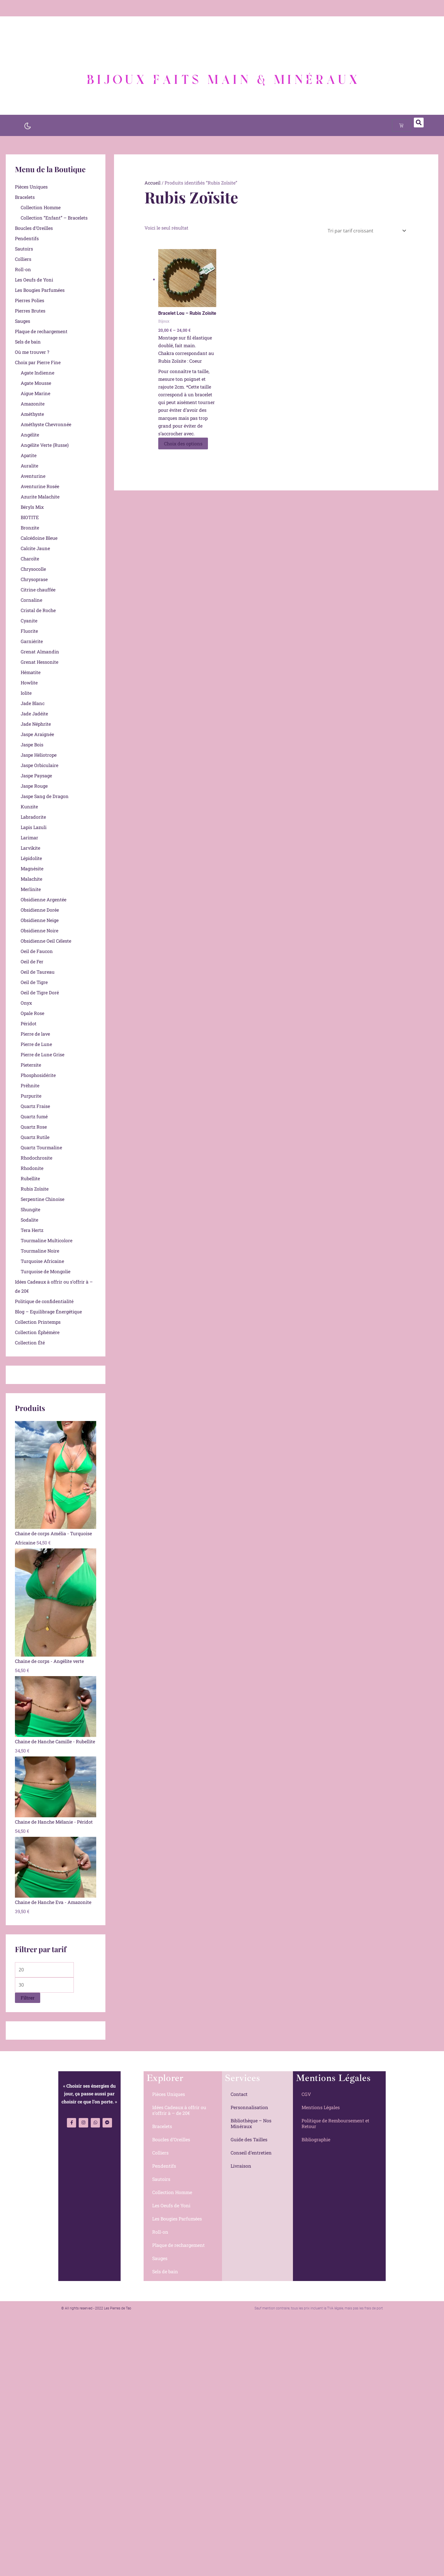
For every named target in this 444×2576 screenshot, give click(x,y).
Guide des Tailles (249, 2139)
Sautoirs (24, 249)
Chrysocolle (33, 569)
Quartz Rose (34, 1127)
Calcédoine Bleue (39, 538)
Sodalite (29, 1220)
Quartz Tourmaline (41, 1147)
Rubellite (30, 1178)
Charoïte (30, 559)
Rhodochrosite (36, 1158)
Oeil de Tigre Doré (40, 992)
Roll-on (23, 269)
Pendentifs (27, 238)
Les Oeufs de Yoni (34, 280)
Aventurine (33, 476)
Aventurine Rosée (40, 486)
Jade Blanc (33, 703)
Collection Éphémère (37, 1332)
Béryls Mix (32, 507)
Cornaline (31, 600)
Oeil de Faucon (37, 951)
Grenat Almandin (40, 652)
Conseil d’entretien (251, 2153)
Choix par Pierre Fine (38, 362)
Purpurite (31, 1096)
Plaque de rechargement (41, 331)
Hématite (30, 672)
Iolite (26, 693)
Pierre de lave (35, 1034)
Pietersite (31, 1065)
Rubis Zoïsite (35, 1189)
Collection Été (30, 1343)
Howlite (29, 683)
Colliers (23, 259)
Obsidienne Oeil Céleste (46, 941)
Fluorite (29, 631)
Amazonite (33, 404)
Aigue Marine (35, 393)
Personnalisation (249, 2107)
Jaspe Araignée (37, 734)
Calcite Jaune (35, 548)
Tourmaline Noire (40, 1251)
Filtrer (27, 1998)
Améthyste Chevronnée (46, 424)
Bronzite (30, 528)
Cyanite (29, 621)
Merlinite (31, 889)
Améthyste (32, 414)
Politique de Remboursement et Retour (335, 2123)
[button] (419, 122)
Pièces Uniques (31, 187)
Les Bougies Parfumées (40, 290)
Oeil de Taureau (38, 972)
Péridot (28, 1023)
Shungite (30, 1209)
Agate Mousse (36, 383)
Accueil (152, 183)
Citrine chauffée (38, 590)
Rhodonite (32, 1168)
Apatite (28, 455)
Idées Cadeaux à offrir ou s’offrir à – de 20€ (179, 2110)
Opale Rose (32, 1013)
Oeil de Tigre (34, 982)
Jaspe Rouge (34, 786)
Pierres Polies (29, 300)
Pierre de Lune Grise (42, 1054)
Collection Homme (41, 207)
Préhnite (30, 1085)
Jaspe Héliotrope (39, 755)
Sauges (22, 321)
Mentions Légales (321, 2107)
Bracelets (25, 197)
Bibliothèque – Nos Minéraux (251, 2123)
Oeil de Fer (32, 961)
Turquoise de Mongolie (45, 1271)
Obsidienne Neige (40, 920)
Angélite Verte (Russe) (45, 445)
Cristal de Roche (38, 610)
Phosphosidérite (38, 1075)
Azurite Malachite (40, 497)
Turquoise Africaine (42, 1261)
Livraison (241, 2166)
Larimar (29, 837)
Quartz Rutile (35, 1137)
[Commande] (366, 231)
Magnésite (32, 868)
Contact (239, 2094)
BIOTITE (30, 517)
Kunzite (29, 806)
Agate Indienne (37, 373)
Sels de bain (28, 342)
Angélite (30, 435)
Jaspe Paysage (36, 775)
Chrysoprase (34, 579)
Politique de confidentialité (44, 1301)
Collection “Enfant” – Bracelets (54, 218)
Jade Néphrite (36, 724)
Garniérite (32, 641)
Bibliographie (316, 2139)
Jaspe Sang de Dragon (45, 796)
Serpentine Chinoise (42, 1199)
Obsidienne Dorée (40, 910)
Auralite (29, 466)
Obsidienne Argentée (43, 899)
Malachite (31, 879)
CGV (306, 2094)
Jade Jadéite (34, 714)
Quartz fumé (34, 1116)
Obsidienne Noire (39, 930)
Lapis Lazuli (34, 827)
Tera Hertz (32, 1230)
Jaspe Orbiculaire (39, 765)
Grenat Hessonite (39, 662)
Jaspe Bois (32, 744)
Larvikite (30, 848)
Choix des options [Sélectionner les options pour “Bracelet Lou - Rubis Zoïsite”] (183, 443)
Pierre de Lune (36, 1044)
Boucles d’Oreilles (34, 228)
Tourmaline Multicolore (46, 1240)
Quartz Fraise (35, 1106)
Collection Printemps (38, 1322)
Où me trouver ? (32, 352)
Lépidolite (31, 858)
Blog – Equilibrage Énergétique (48, 1312)
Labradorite (33, 817)
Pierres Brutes (30, 311)
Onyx (26, 1003)
